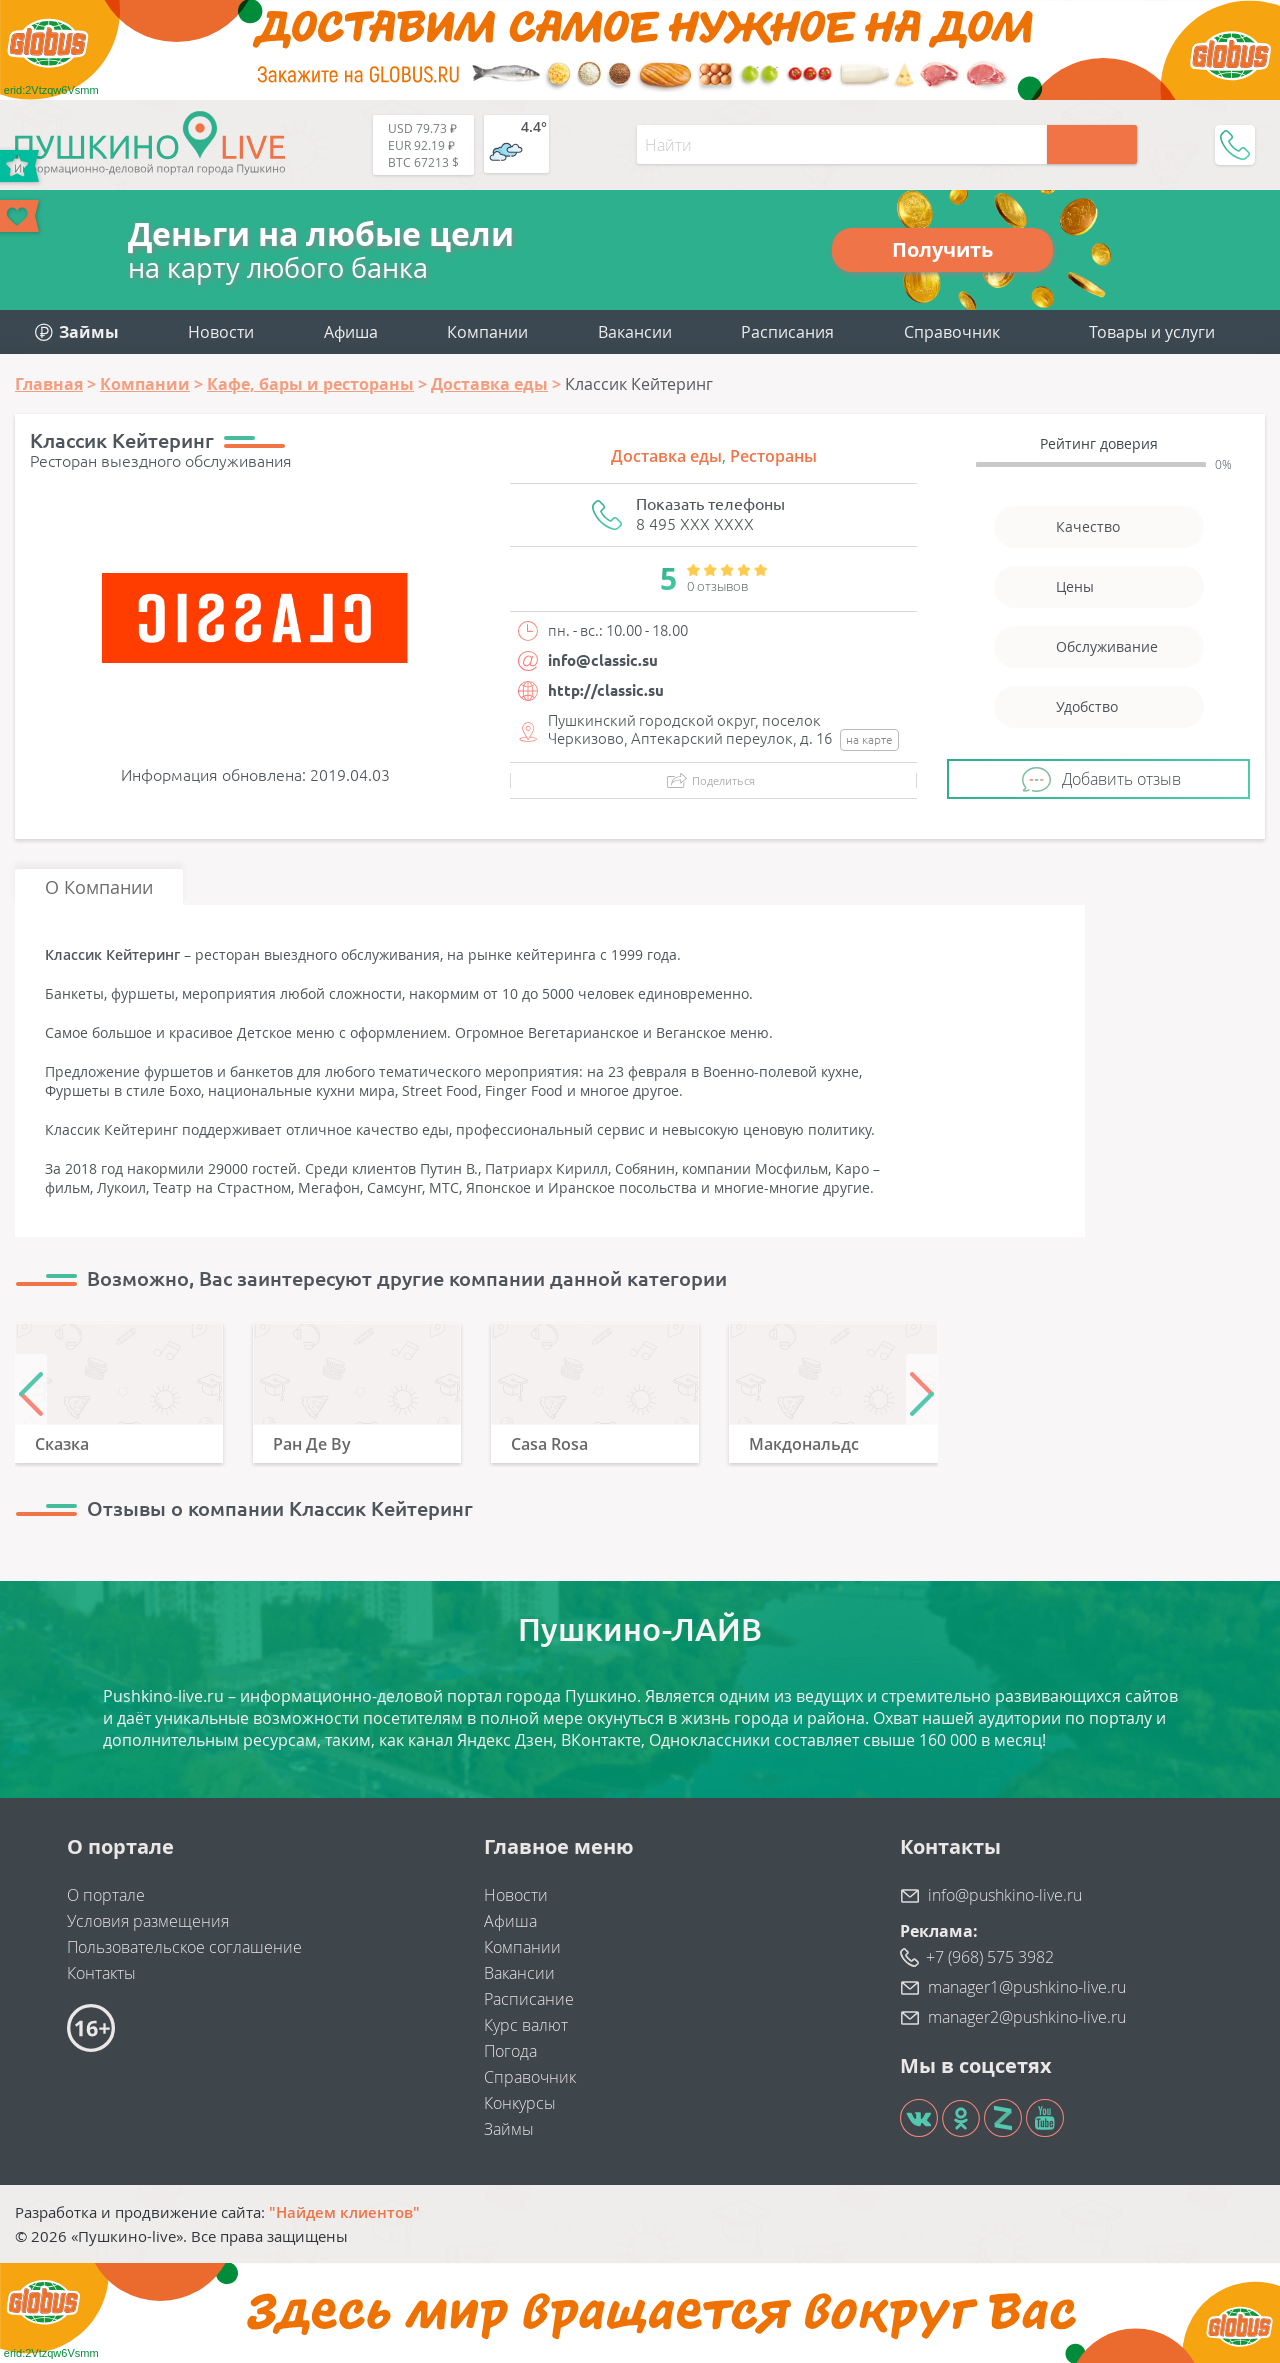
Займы (509, 2129)
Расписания (787, 332)
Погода (510, 2051)
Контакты (101, 1973)
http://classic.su (606, 690)
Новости (221, 332)
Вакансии (635, 332)
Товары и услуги (1152, 332)
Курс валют (526, 2025)
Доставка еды (666, 456)
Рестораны (773, 456)
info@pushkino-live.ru (1005, 1895)
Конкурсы (520, 2103)
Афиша (351, 332)
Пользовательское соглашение (184, 1947)
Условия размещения (148, 1921)
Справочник (952, 332)
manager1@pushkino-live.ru (1027, 1987)
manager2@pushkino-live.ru (1027, 2017)
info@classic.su (603, 660)
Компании (487, 332)
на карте (869, 739)
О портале (106, 1895)
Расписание (529, 1999)
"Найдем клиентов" (344, 2212)
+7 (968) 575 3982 (990, 1957)
